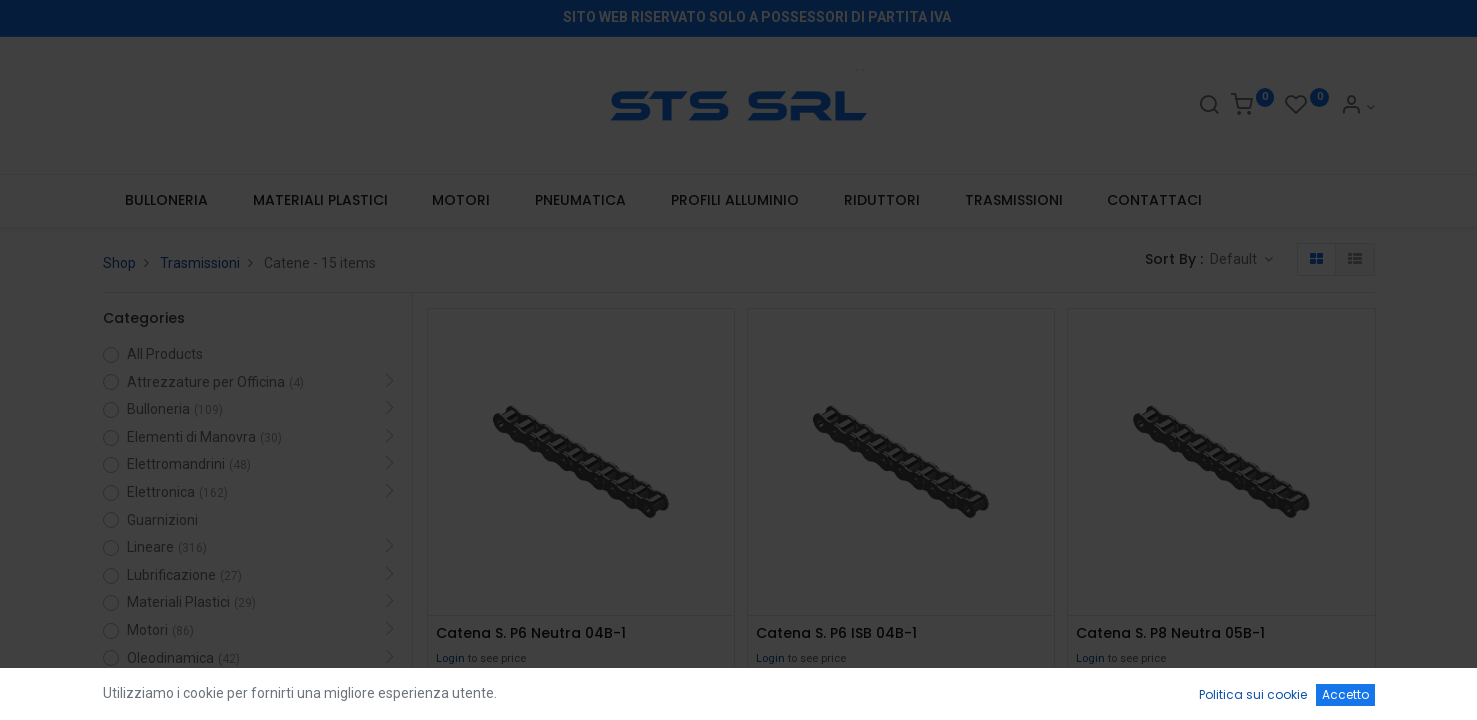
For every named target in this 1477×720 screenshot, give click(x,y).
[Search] (1209, 107)
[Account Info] (1357, 107)
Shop (119, 263)
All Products (165, 354)
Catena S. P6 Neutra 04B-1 (531, 633)
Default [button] (1235, 259)
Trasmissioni (200, 263)
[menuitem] (167, 201)
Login (450, 658)
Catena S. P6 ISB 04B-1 (836, 633)
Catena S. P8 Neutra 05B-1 (1170, 633)
